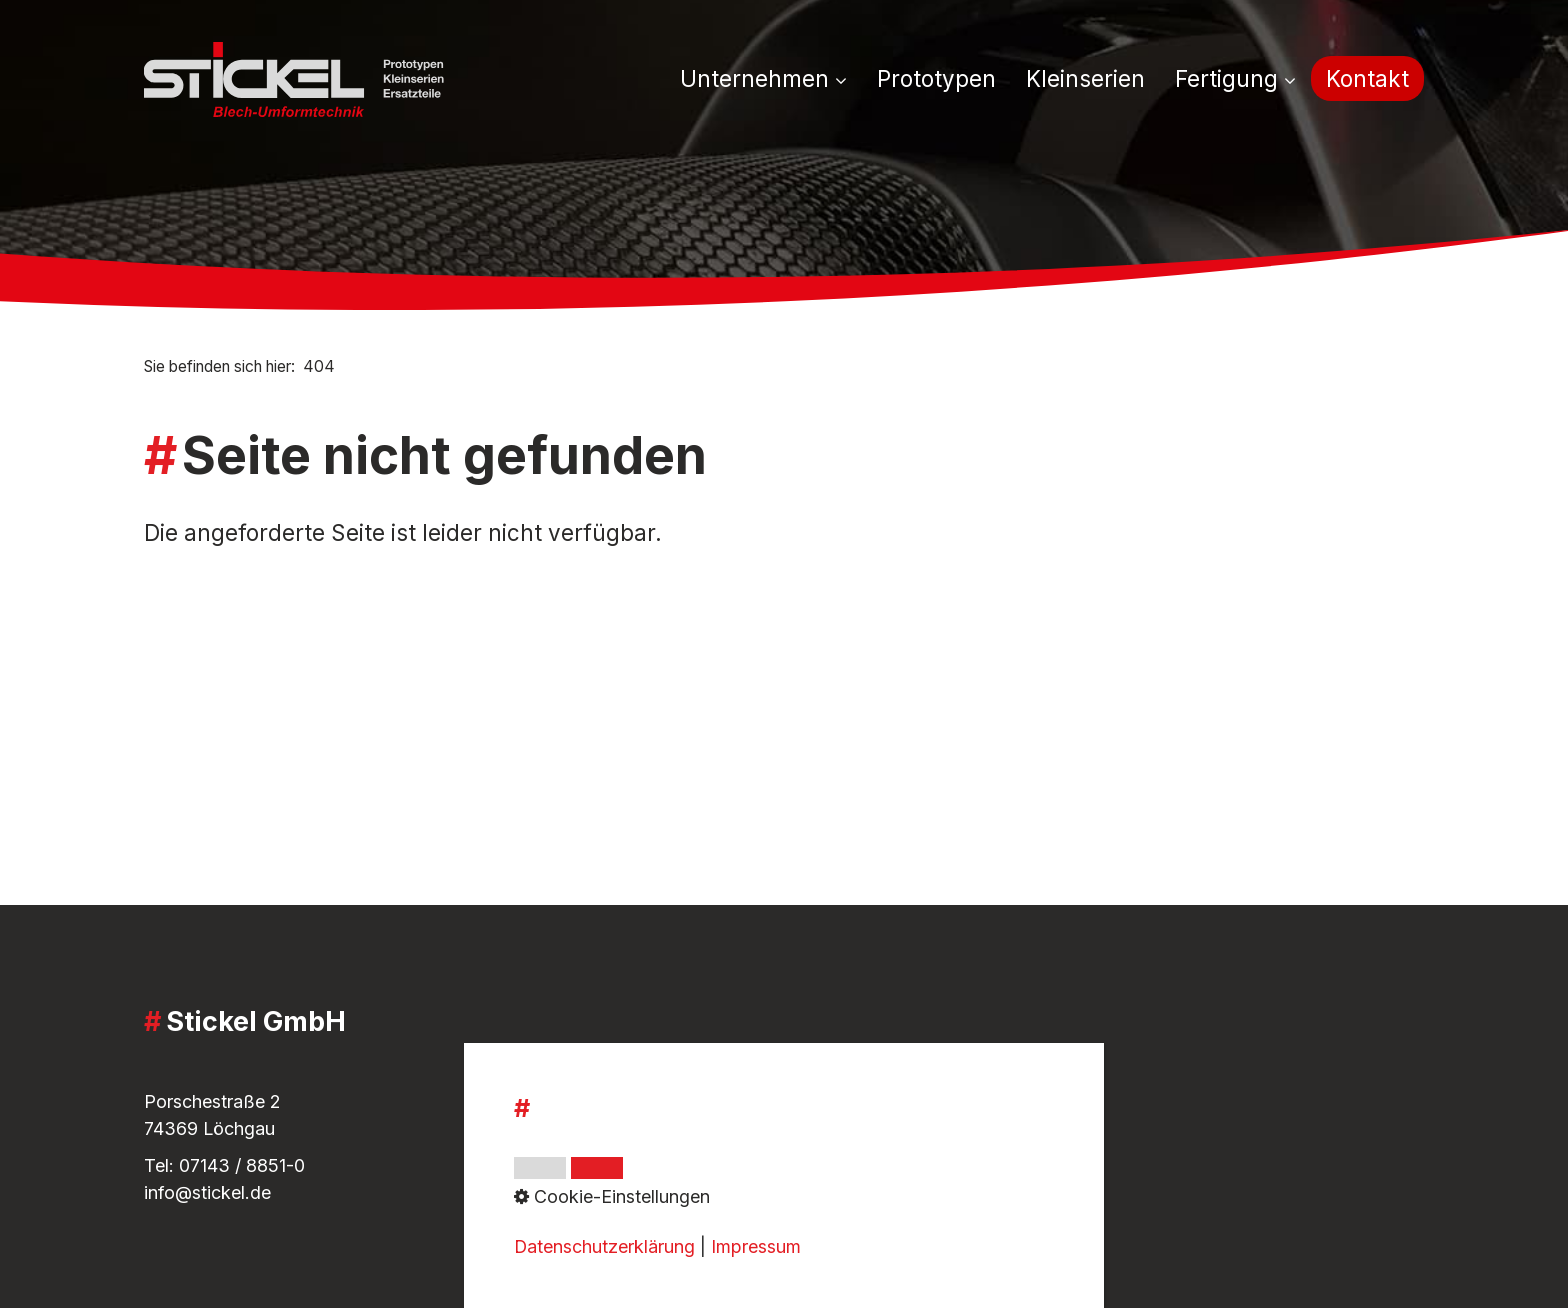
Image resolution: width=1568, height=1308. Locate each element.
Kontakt (1367, 78)
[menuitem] (771, 80)
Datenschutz (633, 1160)
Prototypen (936, 78)
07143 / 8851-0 (242, 1165)
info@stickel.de (207, 1192)
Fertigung (1235, 78)
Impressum (626, 1096)
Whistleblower (640, 1133)
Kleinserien (1085, 78)
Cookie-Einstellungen (669, 1187)
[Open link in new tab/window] (1045, 1152)
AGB (599, 1069)
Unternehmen (763, 78)
